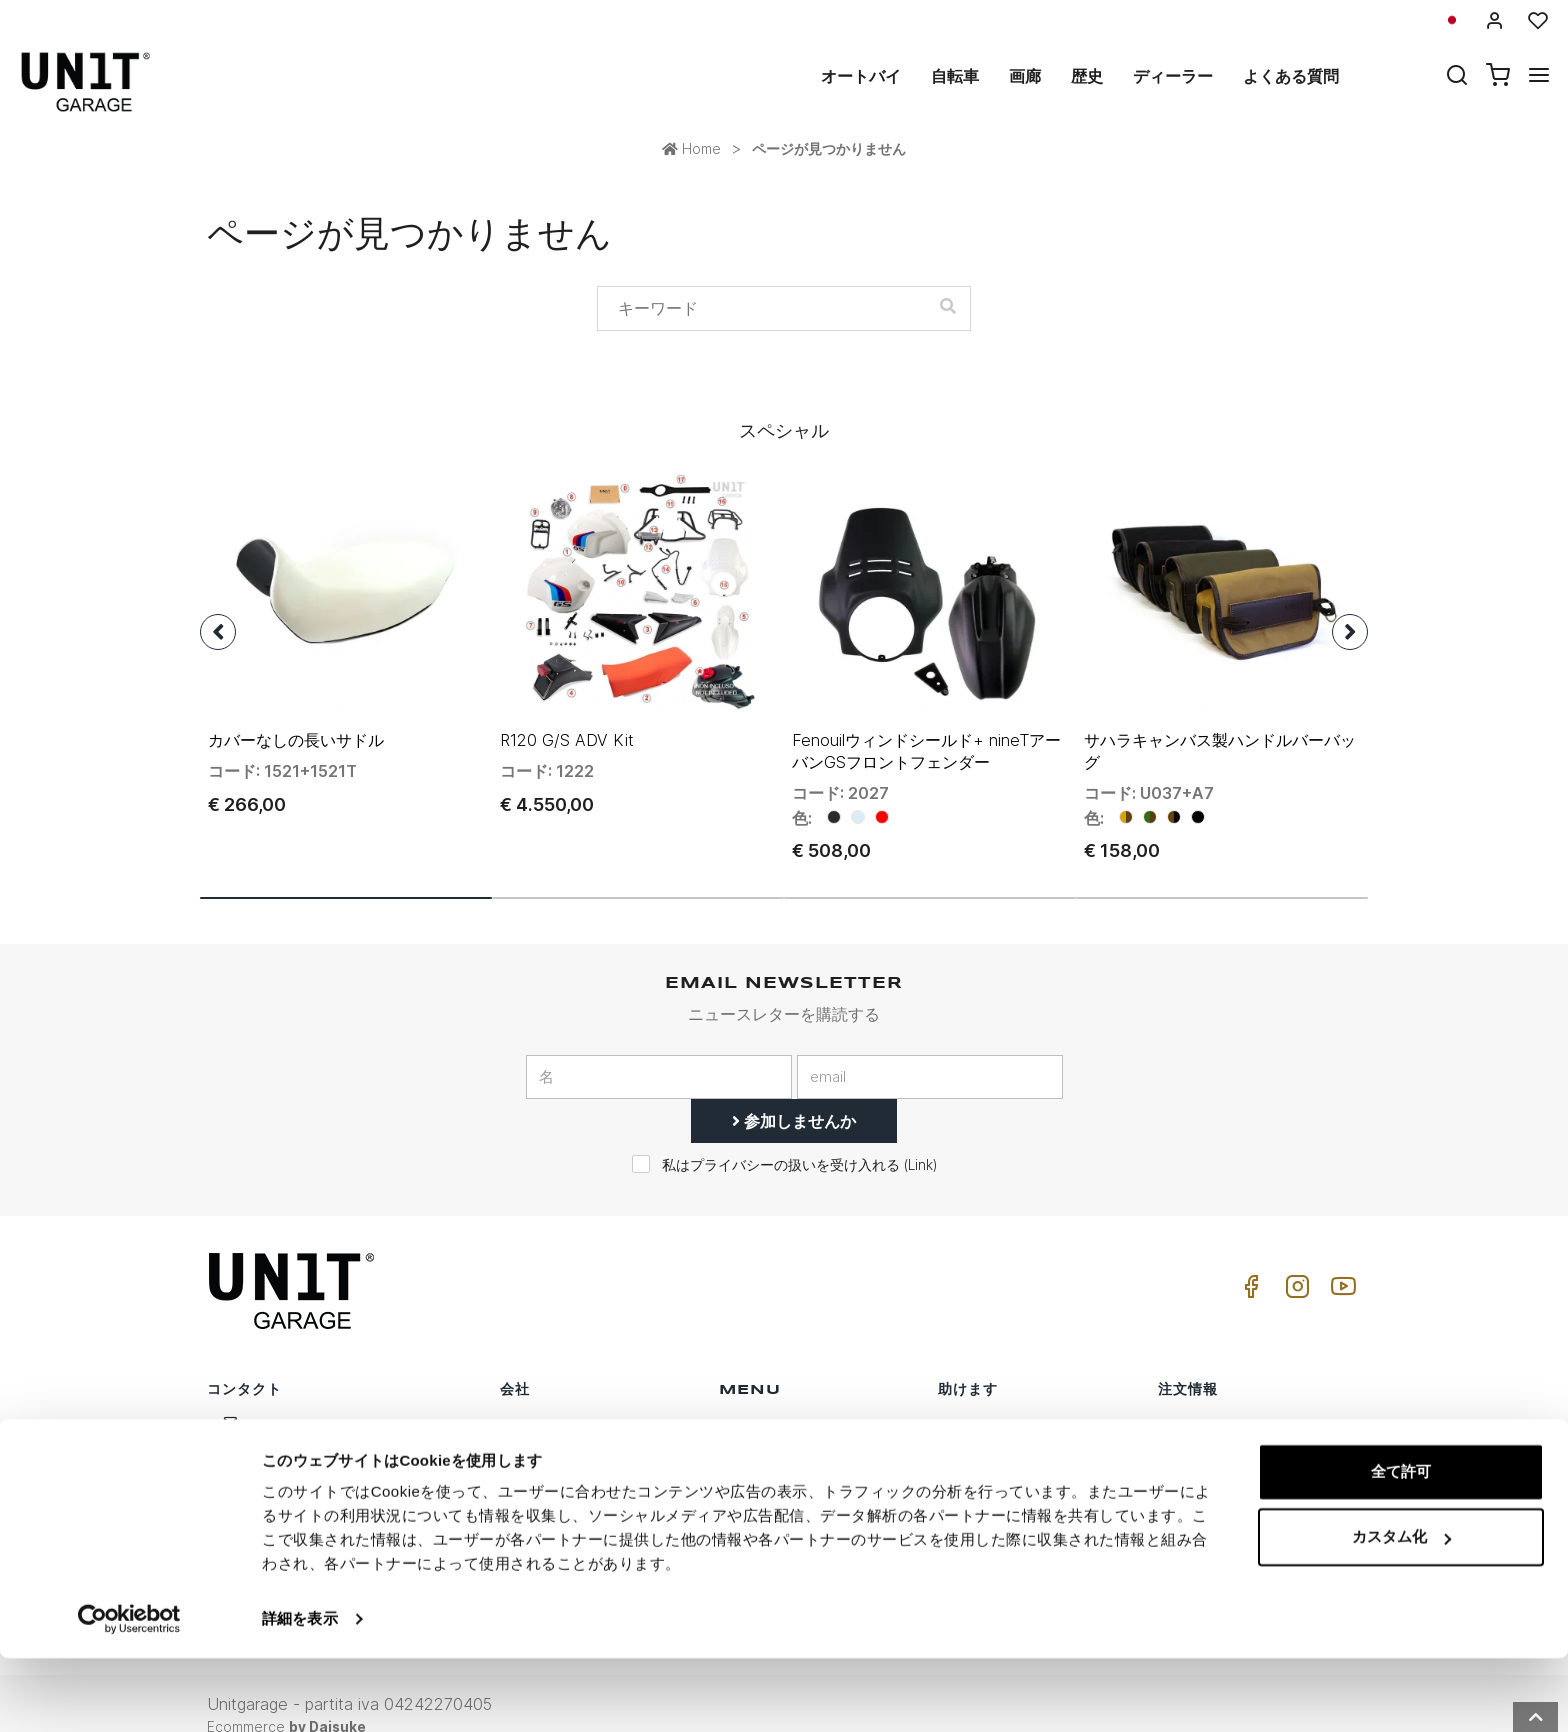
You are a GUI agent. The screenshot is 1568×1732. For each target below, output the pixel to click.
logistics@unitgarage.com (335, 1402)
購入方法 (967, 1402)
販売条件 (1187, 1402)
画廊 (1025, 76)
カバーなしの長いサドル (296, 716)
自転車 (955, 76)
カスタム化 (1401, 1610)
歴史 (1087, 76)
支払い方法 (1194, 1464)
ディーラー (1173, 76)
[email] (930, 1054)
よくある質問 (1291, 76)
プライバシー (543, 1464)
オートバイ (861, 76)
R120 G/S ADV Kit (567, 716)
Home (691, 148)
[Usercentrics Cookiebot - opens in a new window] (129, 1693)
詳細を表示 (300, 1692)
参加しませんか (794, 1098)
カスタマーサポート (1003, 1433)
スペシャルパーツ (776, 1433)
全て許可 (1401, 1545)
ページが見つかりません (829, 148)
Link (920, 1142)
